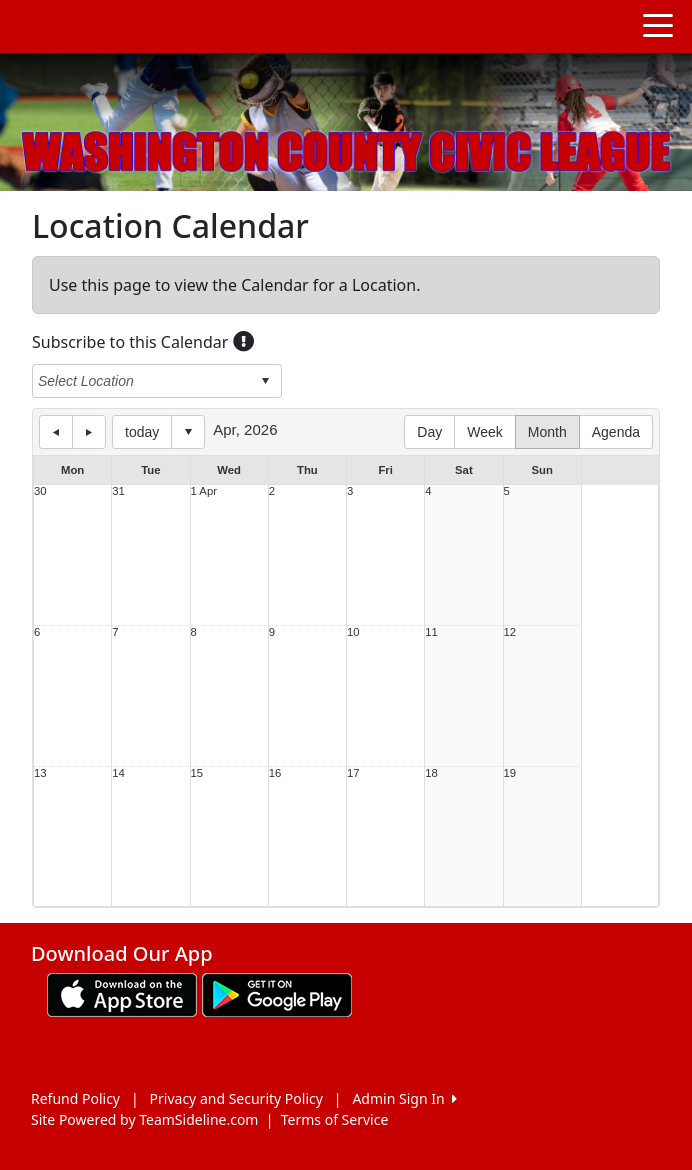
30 (40, 491)
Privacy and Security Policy (236, 1098)
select (265, 381)
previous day (56, 432)
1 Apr (204, 491)
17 (353, 773)
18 (431, 773)
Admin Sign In (404, 1098)
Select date (188, 432)
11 (431, 632)
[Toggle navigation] (658, 24)
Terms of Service (335, 1119)
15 (197, 773)
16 (275, 773)
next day (89, 432)
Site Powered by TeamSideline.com (144, 1119)
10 (353, 632)
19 (510, 773)
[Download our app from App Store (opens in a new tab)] (122, 993)
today (142, 432)
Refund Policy (75, 1098)
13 (40, 773)
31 (118, 491)
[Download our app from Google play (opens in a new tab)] (277, 993)
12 (510, 632)
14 (118, 773)
